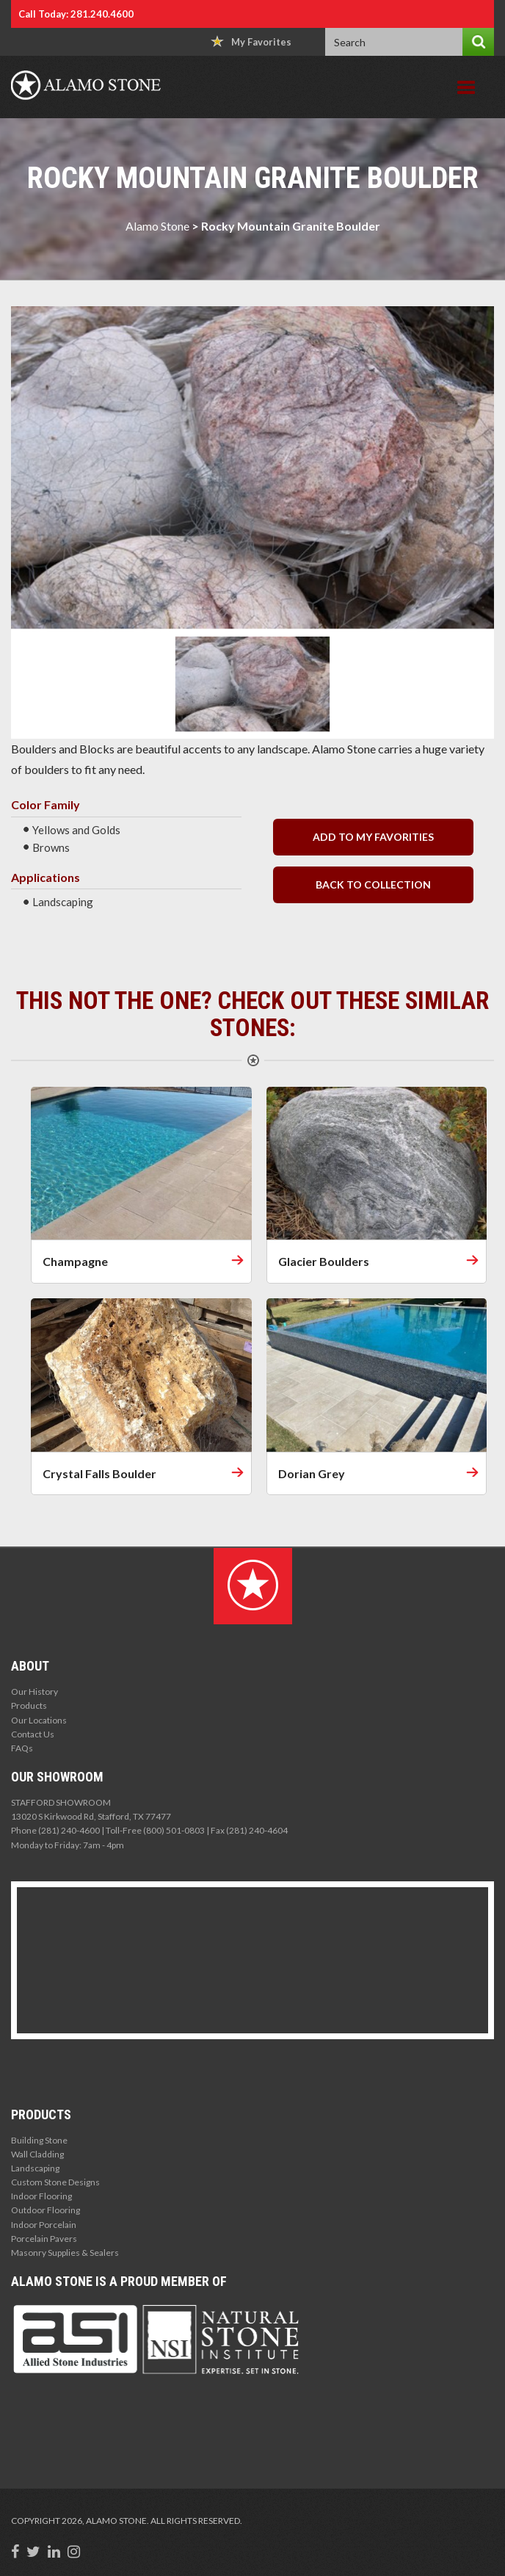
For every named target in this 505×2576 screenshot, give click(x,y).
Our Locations (39, 1720)
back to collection (373, 884)
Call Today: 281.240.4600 (76, 14)
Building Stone (39, 2140)
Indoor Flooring (41, 2195)
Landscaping (35, 2168)
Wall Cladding (37, 2154)
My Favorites (251, 41)
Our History (34, 1691)
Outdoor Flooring (45, 2209)
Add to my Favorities (373, 837)
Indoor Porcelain (43, 2224)
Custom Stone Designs (55, 2182)
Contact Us (32, 1734)
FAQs (22, 1748)
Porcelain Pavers (44, 2238)
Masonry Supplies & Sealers (65, 2252)
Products (29, 1705)
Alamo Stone (157, 226)
